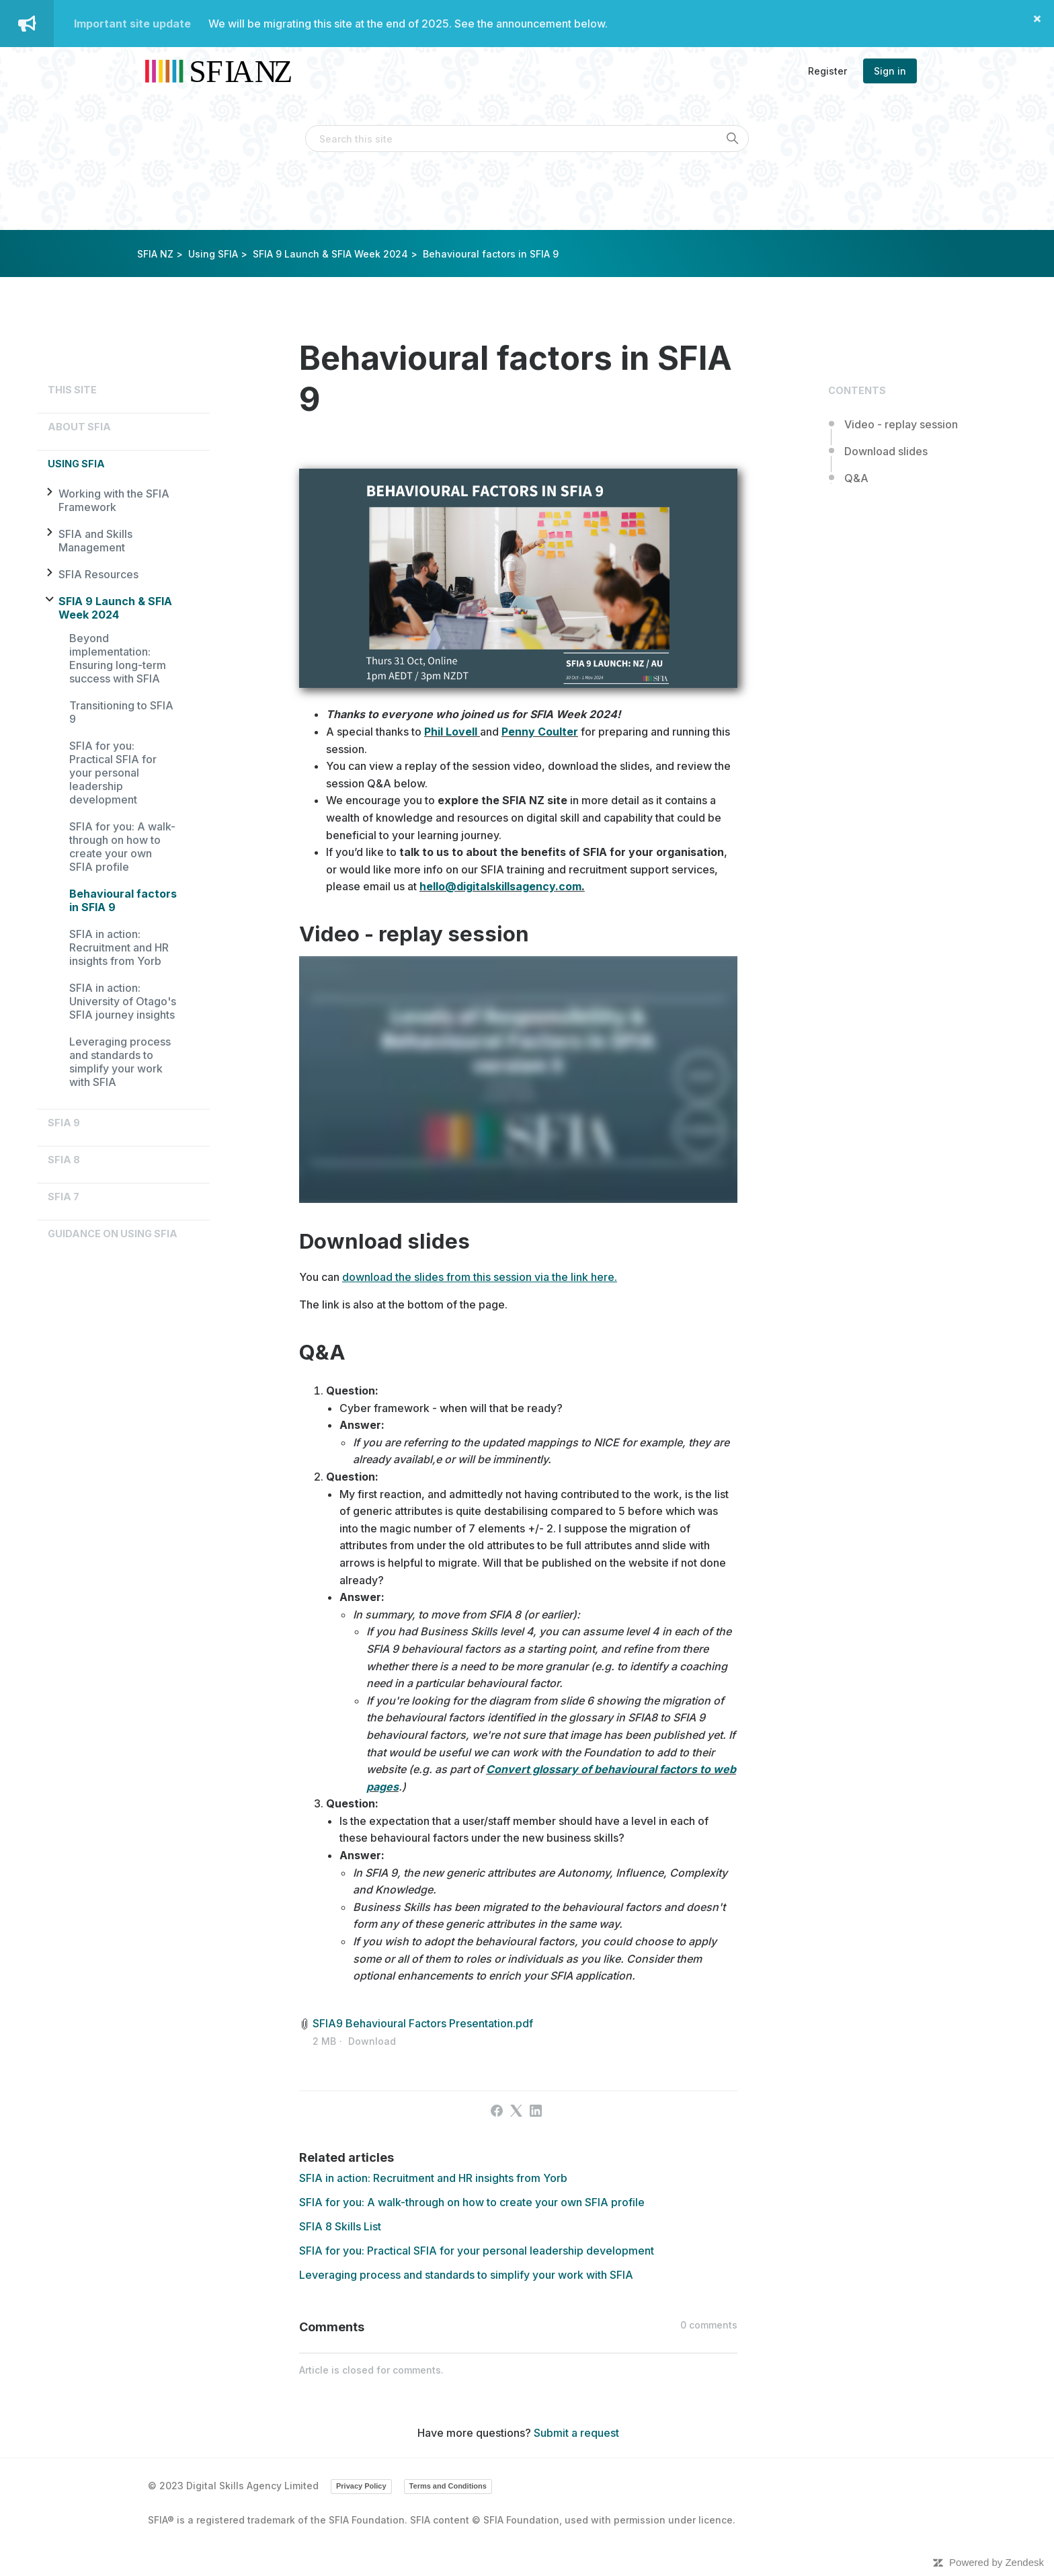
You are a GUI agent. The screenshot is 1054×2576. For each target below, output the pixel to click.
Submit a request (576, 2433)
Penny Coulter (539, 731)
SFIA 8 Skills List (340, 2226)
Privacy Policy (361, 2486)
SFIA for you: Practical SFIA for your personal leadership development (113, 772)
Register (827, 71)
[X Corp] (516, 2111)
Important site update (132, 23)
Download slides (886, 451)
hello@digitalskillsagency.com (500, 886)
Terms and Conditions (448, 2486)
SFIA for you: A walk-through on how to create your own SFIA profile (122, 846)
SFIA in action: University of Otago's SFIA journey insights (122, 1001)
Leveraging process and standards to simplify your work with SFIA (120, 1062)
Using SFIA (213, 254)
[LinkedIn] (536, 2111)
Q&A (856, 478)
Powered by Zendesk (996, 2562)
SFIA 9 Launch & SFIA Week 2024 (330, 254)
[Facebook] (497, 2111)
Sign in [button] (890, 71)
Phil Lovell (450, 731)
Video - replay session (901, 424)
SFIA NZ (155, 254)
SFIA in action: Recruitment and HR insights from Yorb (119, 947)
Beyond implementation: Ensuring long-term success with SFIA (117, 658)
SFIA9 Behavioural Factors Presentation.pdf (423, 2023)
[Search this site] (527, 138)
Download (372, 2041)
